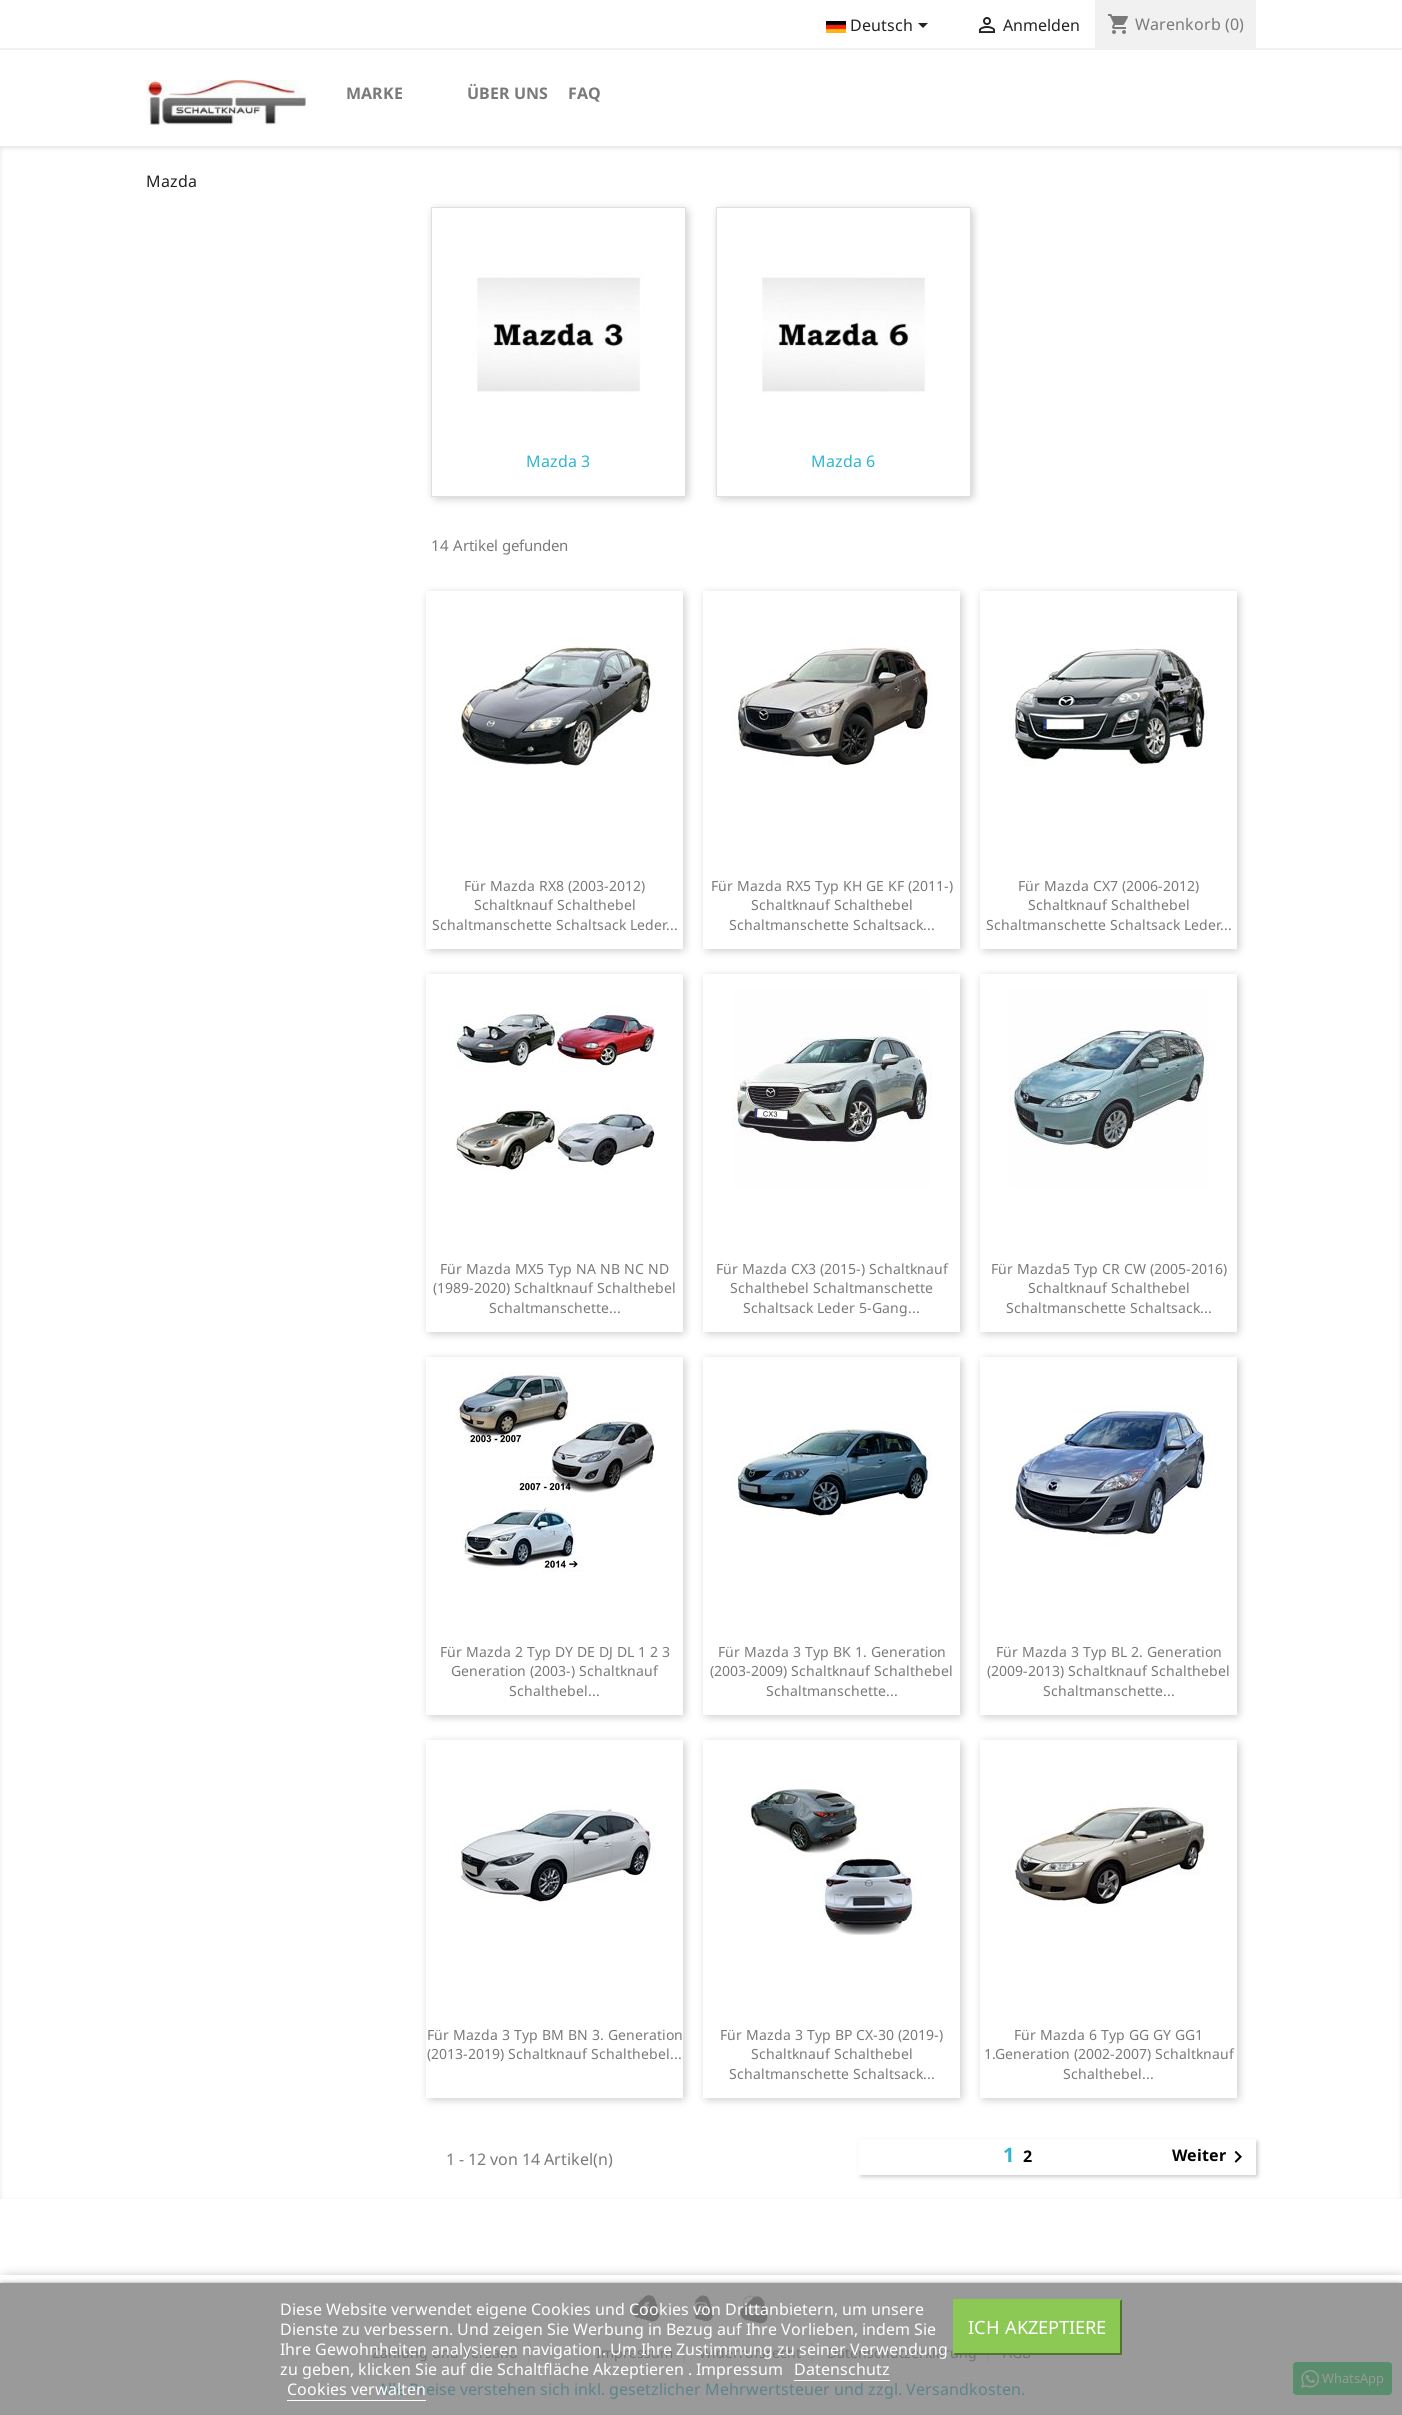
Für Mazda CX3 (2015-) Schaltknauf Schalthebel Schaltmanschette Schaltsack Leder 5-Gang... (832, 1288)
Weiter (1211, 2157)
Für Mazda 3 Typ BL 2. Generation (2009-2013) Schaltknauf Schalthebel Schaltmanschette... (1108, 1671)
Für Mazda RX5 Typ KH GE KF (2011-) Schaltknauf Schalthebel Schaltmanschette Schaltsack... (832, 905)
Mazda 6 (843, 352)
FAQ (584, 93)
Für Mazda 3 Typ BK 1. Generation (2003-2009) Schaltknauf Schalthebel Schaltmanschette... (831, 1671)
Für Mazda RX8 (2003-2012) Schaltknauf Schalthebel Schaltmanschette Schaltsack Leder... (555, 905)
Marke (374, 93)
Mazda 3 (558, 352)
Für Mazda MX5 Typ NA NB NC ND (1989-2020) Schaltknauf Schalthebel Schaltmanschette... (554, 1288)
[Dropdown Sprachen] (880, 27)
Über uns (507, 93)
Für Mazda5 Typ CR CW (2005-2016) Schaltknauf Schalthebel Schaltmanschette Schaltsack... (1109, 1288)
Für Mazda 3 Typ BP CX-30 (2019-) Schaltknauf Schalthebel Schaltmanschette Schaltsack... (831, 2054)
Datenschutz (842, 2369)
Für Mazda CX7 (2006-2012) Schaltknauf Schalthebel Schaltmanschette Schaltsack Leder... (1109, 905)
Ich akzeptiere (1037, 2326)
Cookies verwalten (356, 2389)
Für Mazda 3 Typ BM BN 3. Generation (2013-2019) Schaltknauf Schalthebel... (555, 2044)
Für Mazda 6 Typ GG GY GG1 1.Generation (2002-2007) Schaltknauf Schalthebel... (1109, 2054)
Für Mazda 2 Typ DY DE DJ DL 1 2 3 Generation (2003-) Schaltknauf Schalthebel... (555, 1671)
